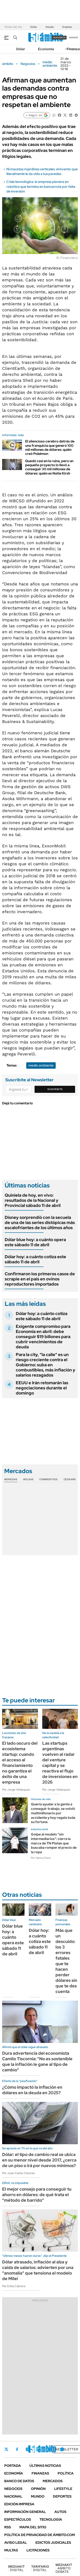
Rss (7, 2527)
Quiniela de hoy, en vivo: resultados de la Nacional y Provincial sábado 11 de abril (33, 1200)
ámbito (7, 64)
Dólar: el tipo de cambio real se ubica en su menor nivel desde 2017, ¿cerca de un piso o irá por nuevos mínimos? (39, 2160)
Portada (12, 2465)
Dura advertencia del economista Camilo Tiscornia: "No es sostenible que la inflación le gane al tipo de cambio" (37, 2061)
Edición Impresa (19, 2504)
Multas (11, 2550)
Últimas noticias (45, 2465)
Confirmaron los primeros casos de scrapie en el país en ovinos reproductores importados (40, 1279)
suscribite (59, 37)
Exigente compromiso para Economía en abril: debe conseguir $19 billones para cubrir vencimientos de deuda (43, 1337)
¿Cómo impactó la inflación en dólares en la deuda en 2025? (32, 2089)
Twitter (6, 2449)
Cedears (70, 1479)
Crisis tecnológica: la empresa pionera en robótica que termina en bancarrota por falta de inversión (40, 186)
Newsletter (66, 2449)
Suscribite (55, 1089)
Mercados (53, 2481)
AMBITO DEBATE (63, 2568)
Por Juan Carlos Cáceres (18, 2173)
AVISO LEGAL (15, 2542)
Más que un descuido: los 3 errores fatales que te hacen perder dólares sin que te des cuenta (66, 1961)
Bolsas (28, 1479)
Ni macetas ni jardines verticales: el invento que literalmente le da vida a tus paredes (42, 171)
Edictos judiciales (53, 2542)
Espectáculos (17, 2519)
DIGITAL (16, 2568)
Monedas (10, 1479)
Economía (46, 49)
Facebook (17, 2449)
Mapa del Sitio (32, 2527)
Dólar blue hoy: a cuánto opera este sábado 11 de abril (35, 1242)
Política (66, 2473)
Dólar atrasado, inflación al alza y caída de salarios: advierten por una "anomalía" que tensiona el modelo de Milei (37, 2270)
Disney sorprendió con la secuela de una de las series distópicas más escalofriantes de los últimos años (40, 1222)
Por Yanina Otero (41, 1858)
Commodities (48, 1479)
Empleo (67, 26)
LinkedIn (39, 2449)
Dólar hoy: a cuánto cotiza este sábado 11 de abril (35, 1259)
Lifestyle (63, 2488)
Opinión (38, 2488)
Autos (60, 2512)
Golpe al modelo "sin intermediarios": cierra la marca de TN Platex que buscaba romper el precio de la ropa (54, 1843)
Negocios (13, 2488)
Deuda (50, 26)
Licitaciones (37, 2550)
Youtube (50, 2449)
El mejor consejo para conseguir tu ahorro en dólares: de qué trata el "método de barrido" (36, 2194)
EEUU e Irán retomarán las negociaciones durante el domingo (42, 1388)
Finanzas (40, 2473)
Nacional (13, 2496)
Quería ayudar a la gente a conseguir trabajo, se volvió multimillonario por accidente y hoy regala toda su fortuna (53, 1813)
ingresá (73, 37)
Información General (25, 2512)
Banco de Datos (19, 2481)
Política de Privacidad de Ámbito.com (39, 2535)
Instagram (27, 2449)
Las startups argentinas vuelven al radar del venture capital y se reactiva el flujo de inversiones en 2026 (60, 1762)
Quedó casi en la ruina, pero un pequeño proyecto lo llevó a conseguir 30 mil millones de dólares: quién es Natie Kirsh (49, 467)
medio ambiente (49, 63)
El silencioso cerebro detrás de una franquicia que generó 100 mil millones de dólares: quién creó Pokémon (49, 447)
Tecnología (50, 2519)
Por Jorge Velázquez (16, 1789)
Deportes (62, 2496)
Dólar (33, 26)
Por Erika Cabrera (13, 2286)
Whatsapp (62, 2449)
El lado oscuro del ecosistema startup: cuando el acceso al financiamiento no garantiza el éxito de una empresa (20, 1762)
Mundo (37, 2496)
